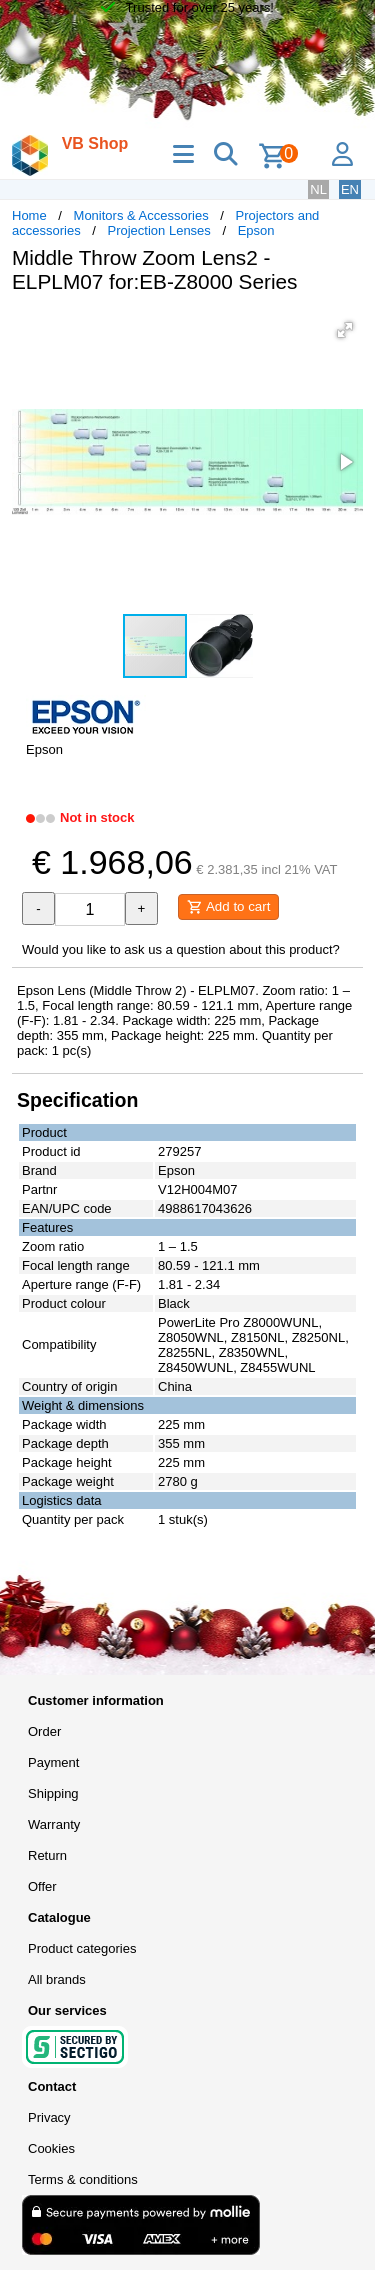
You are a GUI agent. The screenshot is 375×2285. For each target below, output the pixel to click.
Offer (42, 1886)
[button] (345, 330)
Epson (256, 230)
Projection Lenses (159, 230)
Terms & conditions (83, 2179)
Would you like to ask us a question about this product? (181, 949)
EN (350, 189)
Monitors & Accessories (141, 215)
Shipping (53, 1793)
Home (29, 215)
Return (47, 1855)
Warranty (54, 1824)
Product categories (82, 1948)
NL (318, 189)
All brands (57, 1979)
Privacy (49, 2117)
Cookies (51, 2148)
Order (44, 1731)
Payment (53, 1762)
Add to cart (228, 907)
